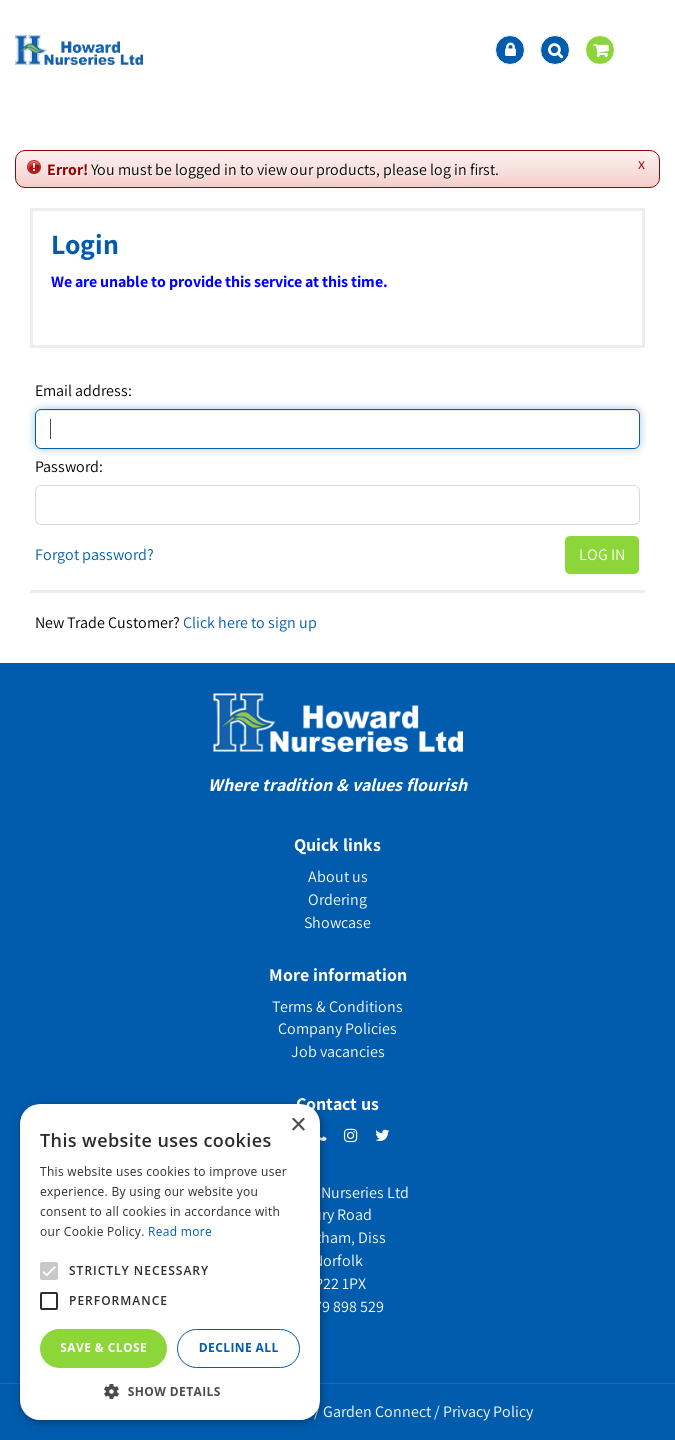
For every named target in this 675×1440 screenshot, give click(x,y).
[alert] (170, 1262)
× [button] (297, 1125)
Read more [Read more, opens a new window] (180, 1231)
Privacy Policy (488, 1411)
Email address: (83, 391)
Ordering (337, 899)
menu (645, 50)
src (555, 50)
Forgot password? (94, 554)
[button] (170, 1390)
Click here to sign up (250, 622)
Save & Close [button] (103, 1347)
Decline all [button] (239, 1347)
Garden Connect (377, 1411)
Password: (69, 467)
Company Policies (337, 1028)
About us (338, 876)
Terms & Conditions (337, 1006)
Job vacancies (338, 1051)
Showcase (337, 922)
